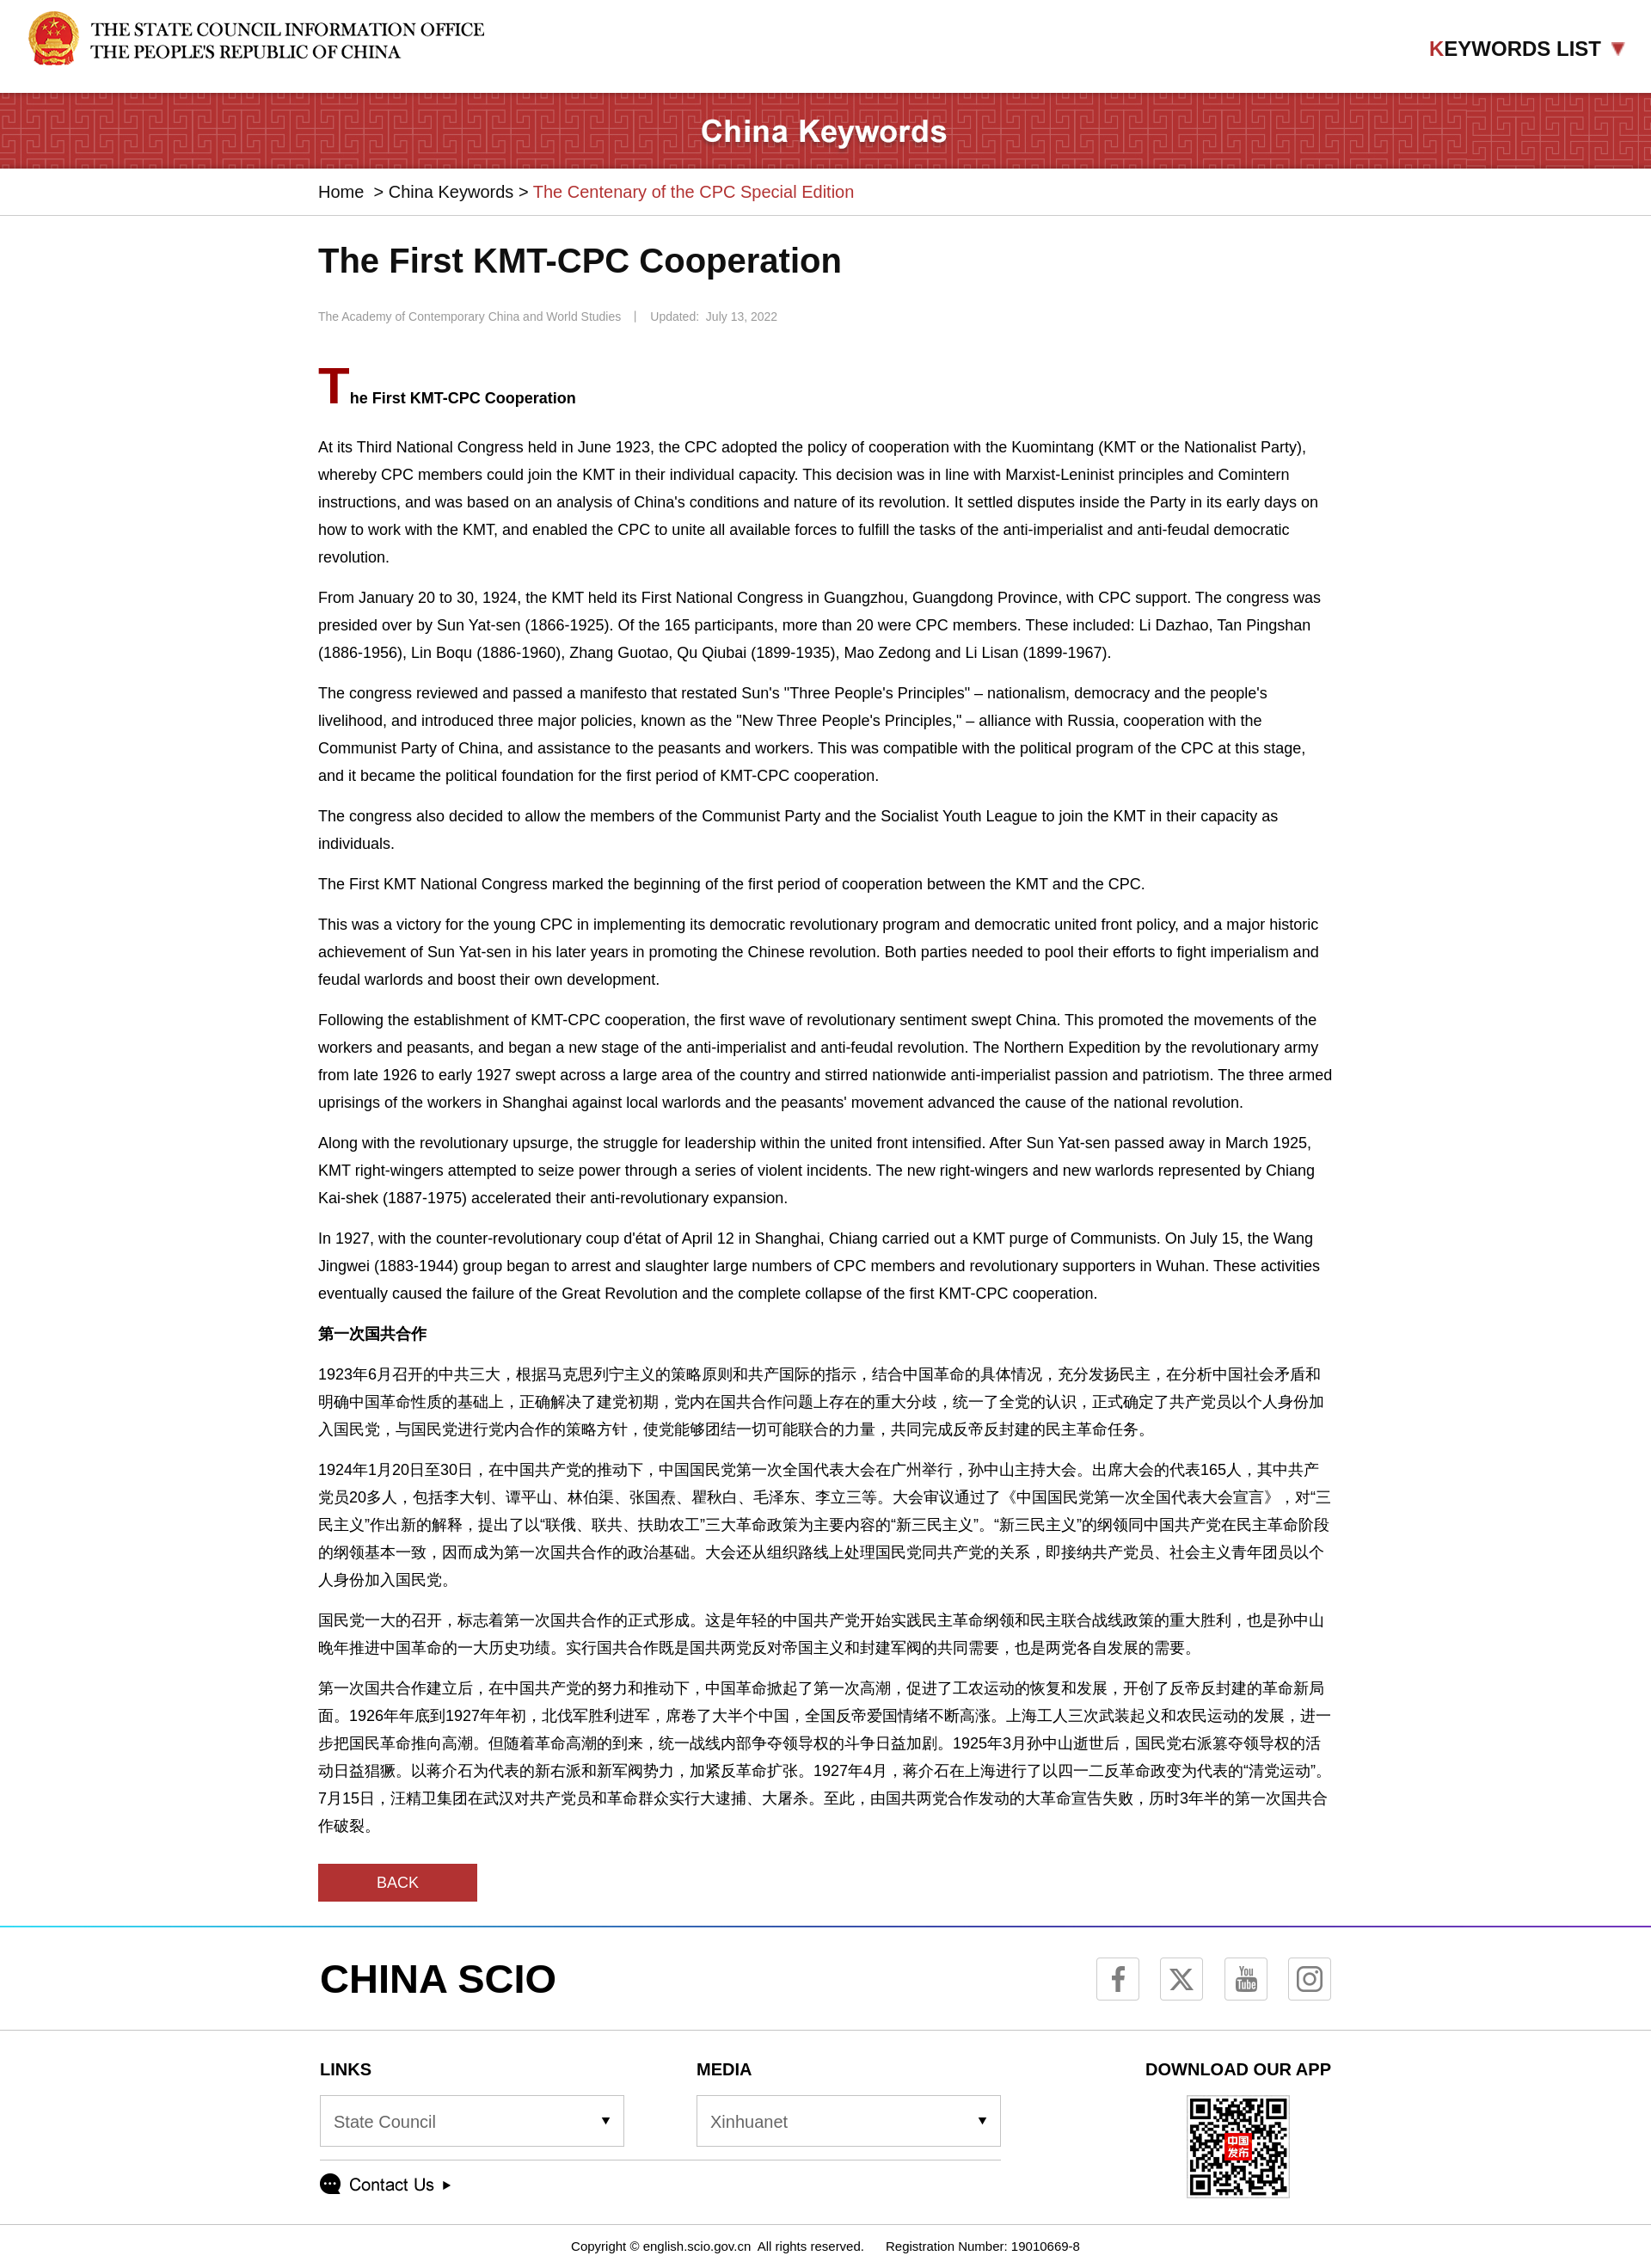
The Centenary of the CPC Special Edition (694, 191)
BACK (398, 1882)
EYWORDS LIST (1527, 48)
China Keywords (451, 191)
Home (341, 191)
